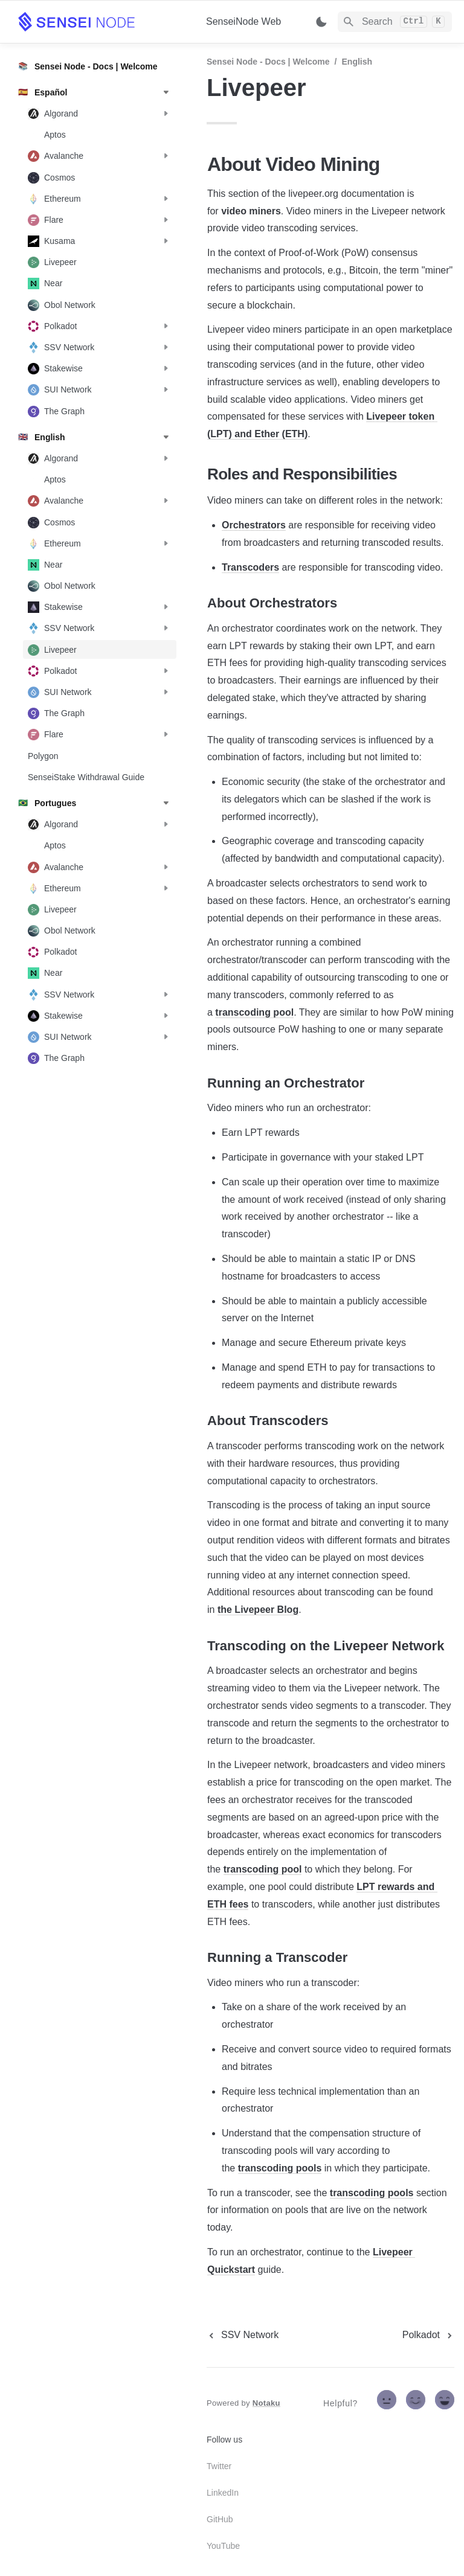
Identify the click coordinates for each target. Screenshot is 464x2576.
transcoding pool (254, 1012)
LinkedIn (223, 2493)
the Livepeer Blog (258, 1609)
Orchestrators (254, 525)
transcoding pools (280, 2168)
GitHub (220, 2519)
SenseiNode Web (243, 21)
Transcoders (250, 567)
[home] (102, 21)
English (357, 61)
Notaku (266, 2403)
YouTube (223, 2546)
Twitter (219, 2466)
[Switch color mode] (321, 21)
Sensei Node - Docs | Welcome (268, 61)
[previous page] (243, 2335)
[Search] (395, 21)
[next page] (428, 2335)
